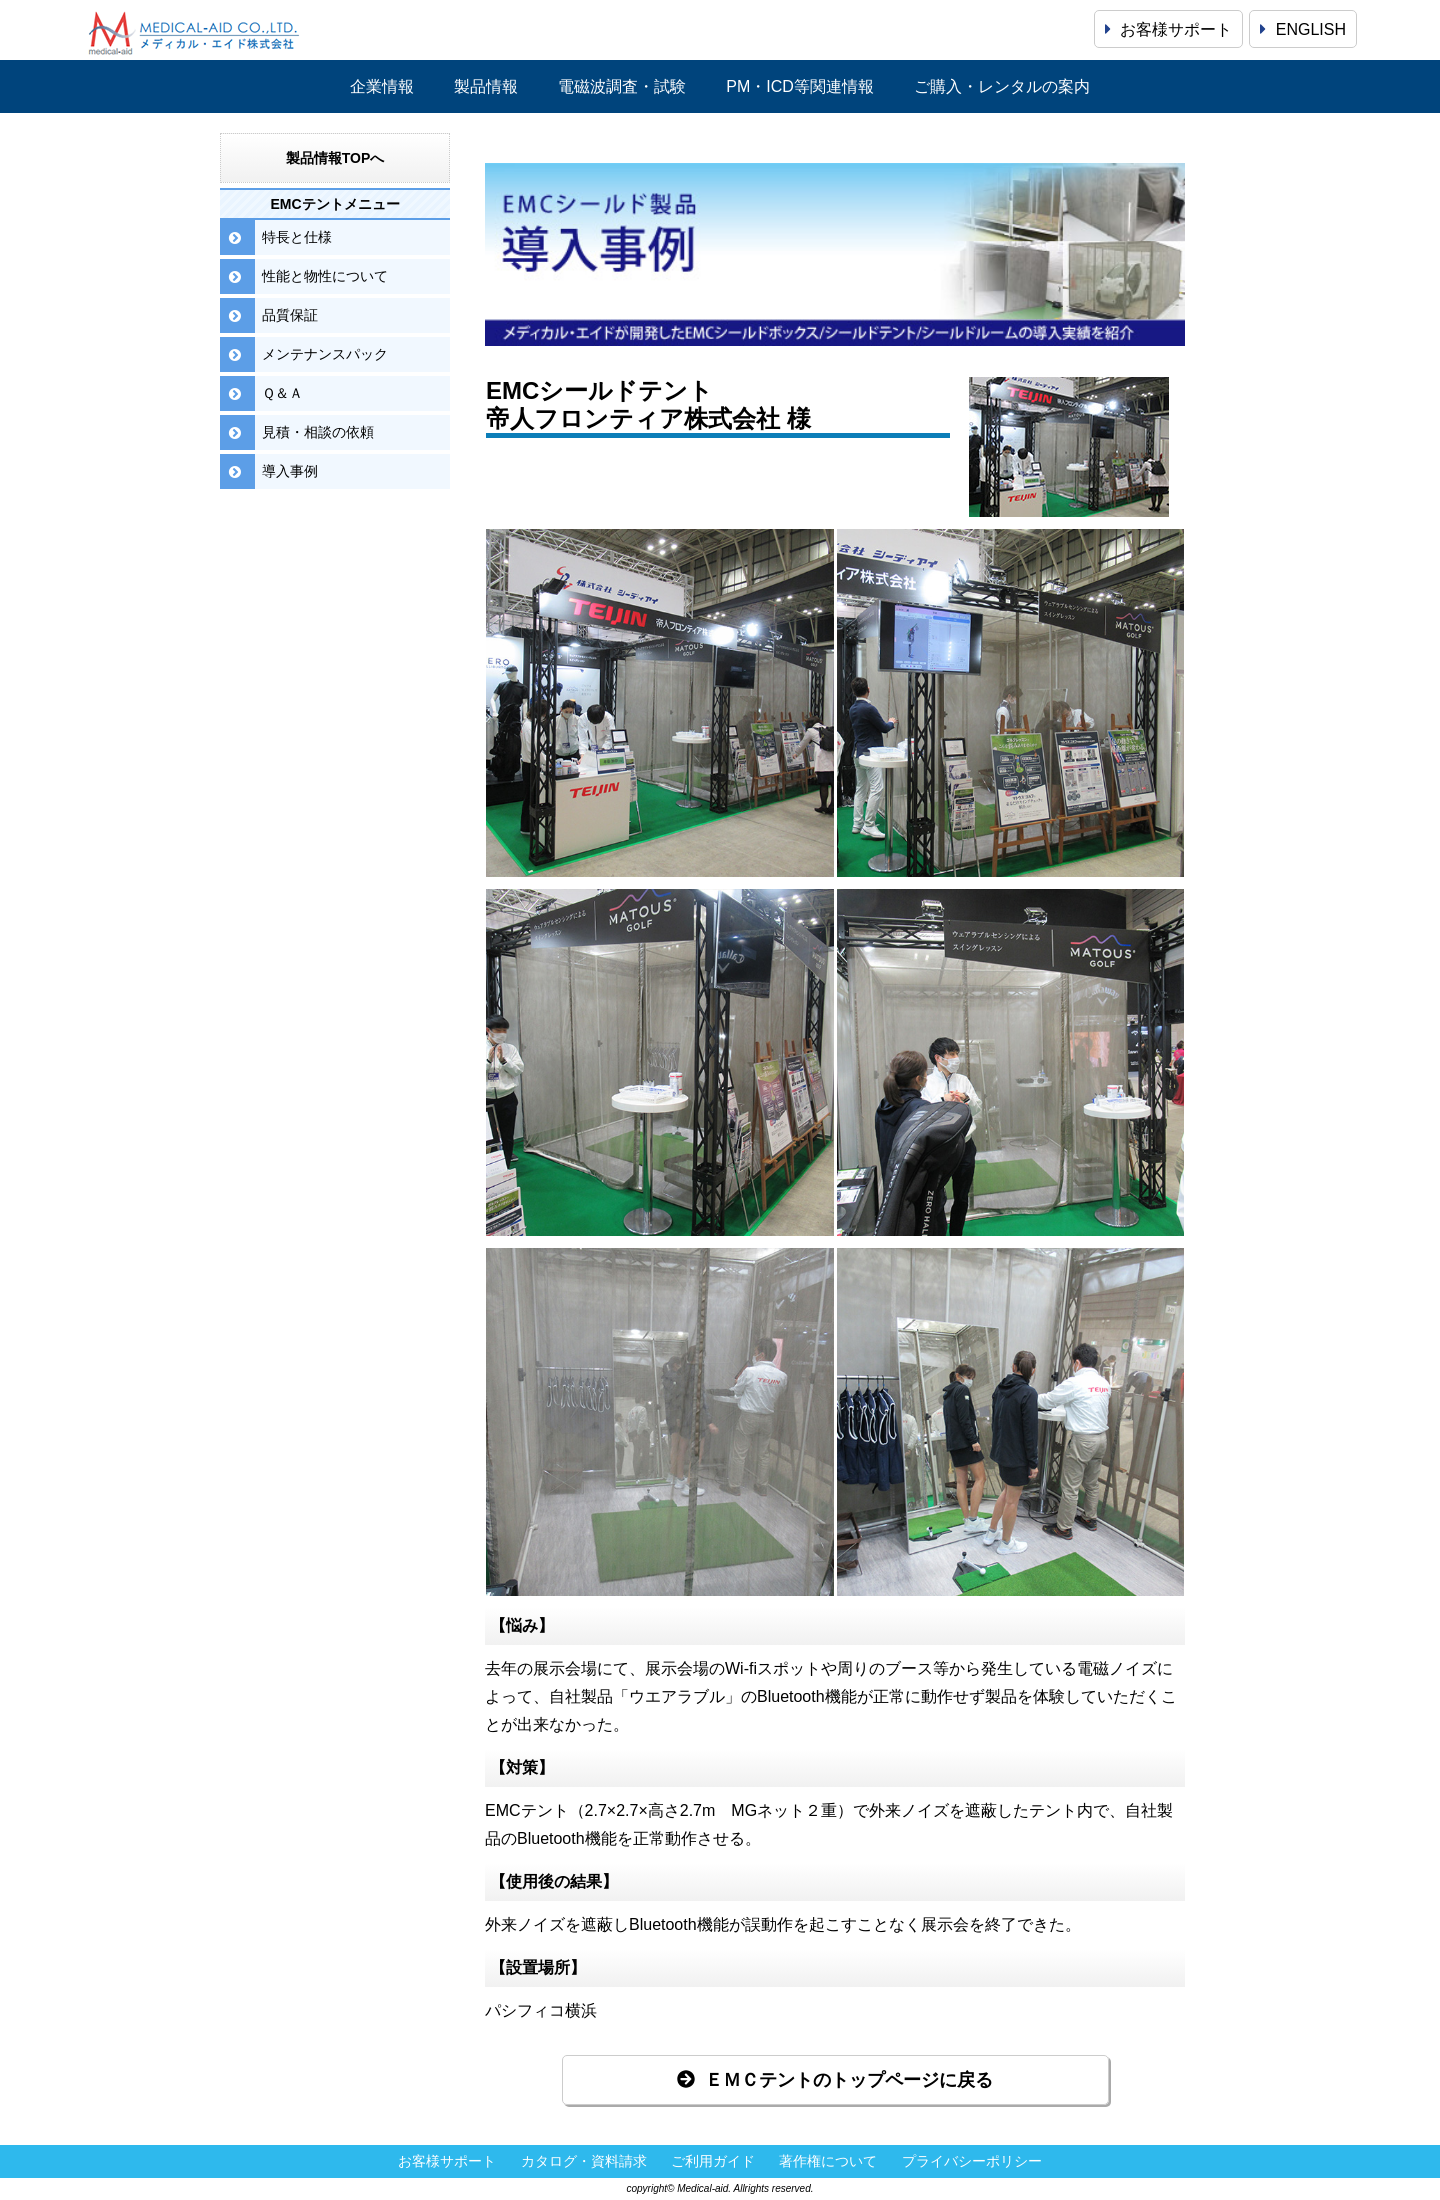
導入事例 (290, 471)
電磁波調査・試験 (622, 86)
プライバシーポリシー (972, 2161)
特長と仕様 (297, 237)
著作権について (828, 2161)
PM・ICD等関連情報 (800, 86)
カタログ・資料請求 (584, 2161)
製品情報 (486, 86)
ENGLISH (1303, 29)
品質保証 (290, 315)
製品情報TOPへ (335, 158)
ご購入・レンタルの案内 (1002, 86)
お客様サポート (1168, 29)
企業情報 (382, 86)
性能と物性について (325, 276)
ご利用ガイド (713, 2161)
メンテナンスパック (325, 354)
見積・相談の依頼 (318, 432)
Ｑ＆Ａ (282, 393)
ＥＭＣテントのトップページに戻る (835, 2080)
